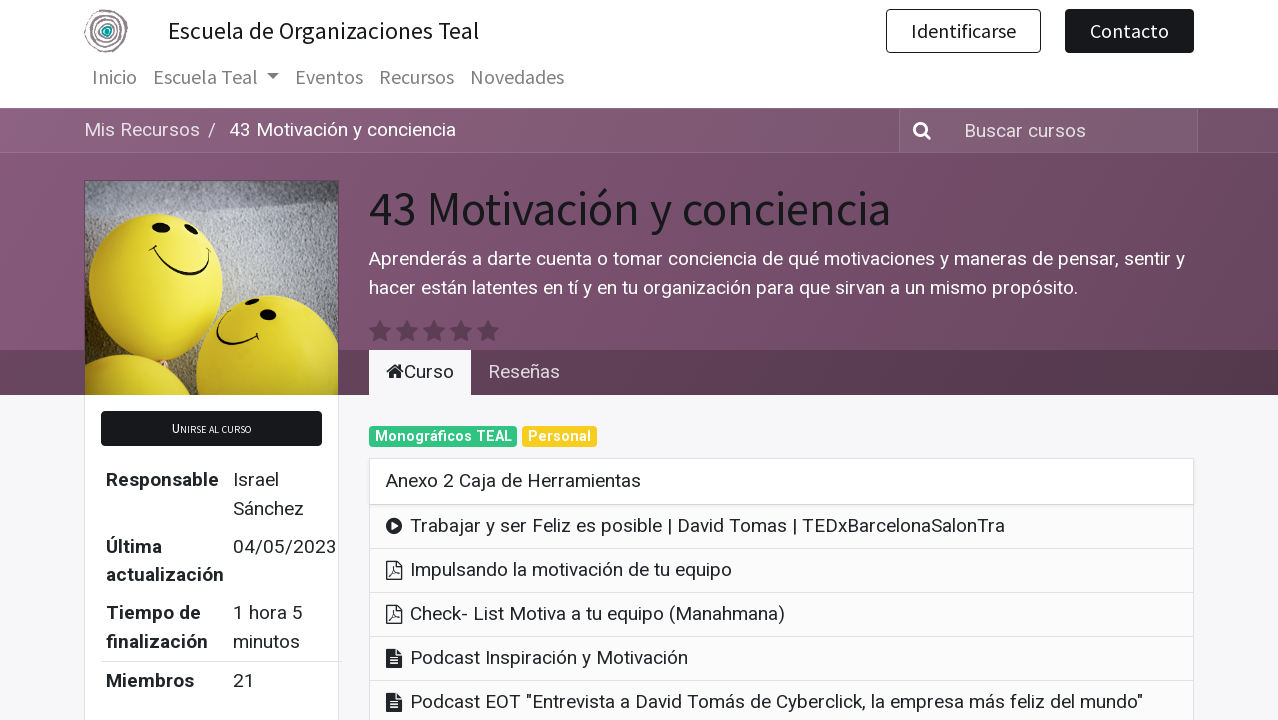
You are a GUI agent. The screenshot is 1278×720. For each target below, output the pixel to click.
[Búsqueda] (918, 130)
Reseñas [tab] (524, 371)
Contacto (1129, 30)
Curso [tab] (420, 371)
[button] (211, 428)
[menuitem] (114, 77)
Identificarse (963, 30)
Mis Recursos (142, 129)
